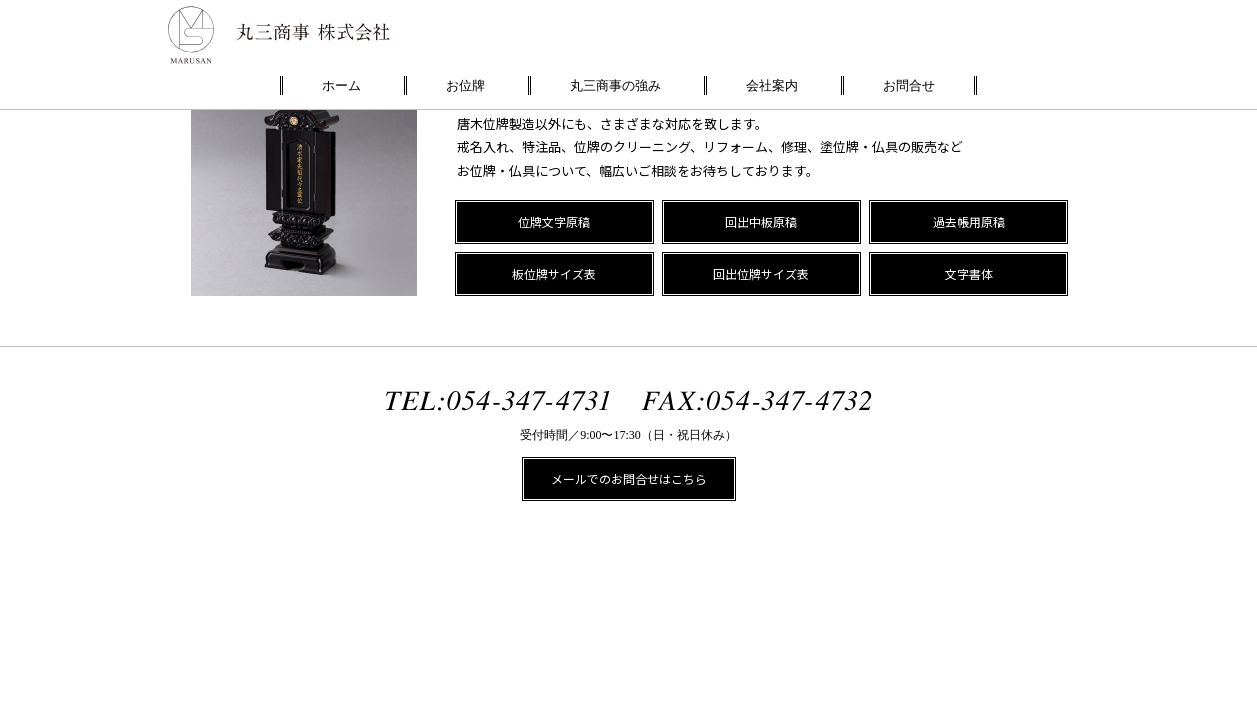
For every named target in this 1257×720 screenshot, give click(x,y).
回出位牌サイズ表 (761, 273)
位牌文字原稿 (554, 221)
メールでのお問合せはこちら (629, 478)
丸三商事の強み (615, 85)
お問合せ (909, 85)
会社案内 (772, 85)
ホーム (341, 85)
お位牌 (465, 85)
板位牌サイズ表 (554, 273)
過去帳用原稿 (969, 221)
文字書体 (969, 273)
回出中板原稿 (761, 221)
